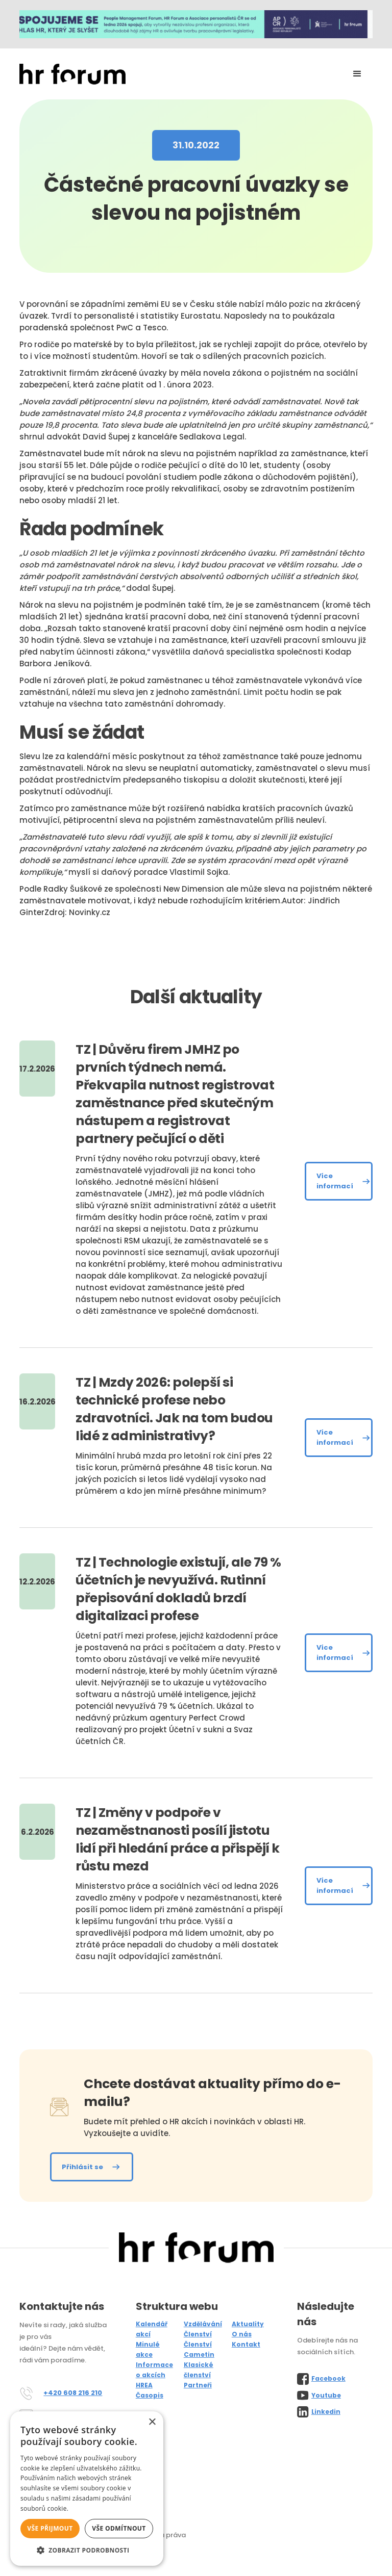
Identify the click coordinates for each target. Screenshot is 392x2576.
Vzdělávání (203, 2324)
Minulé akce (148, 2349)
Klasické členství (198, 2369)
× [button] (152, 2422)
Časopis (149, 2395)
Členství (198, 2334)
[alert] (86, 2488)
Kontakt (246, 2344)
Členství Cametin (199, 2349)
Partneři (198, 2385)
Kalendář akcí (151, 2329)
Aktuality (248, 2324)
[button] (357, 74)
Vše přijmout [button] (49, 2528)
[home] (72, 74)
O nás (242, 2334)
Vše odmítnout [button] (118, 2528)
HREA (144, 2385)
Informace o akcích (154, 2369)
